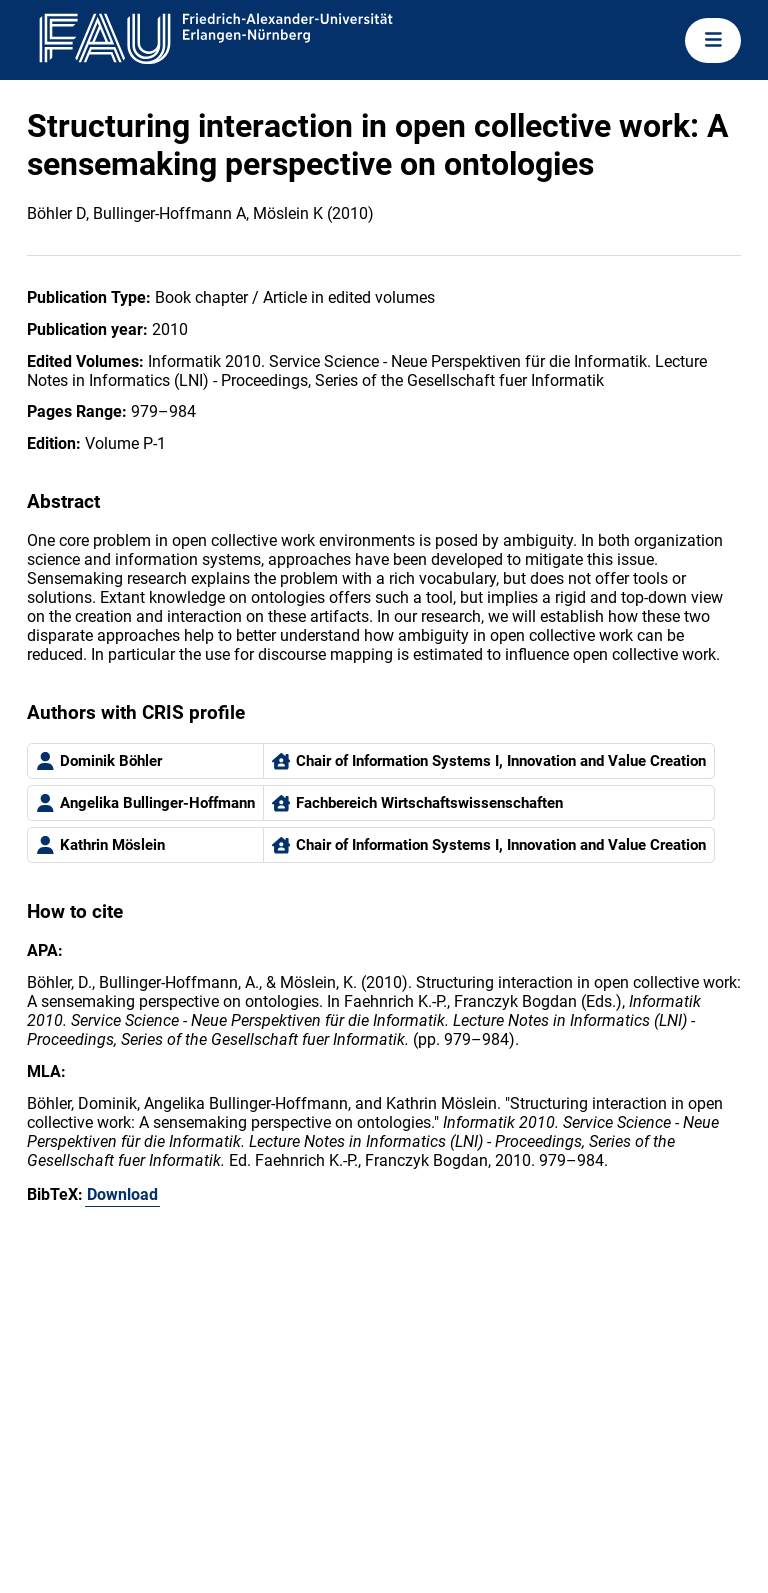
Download (122, 1194)
